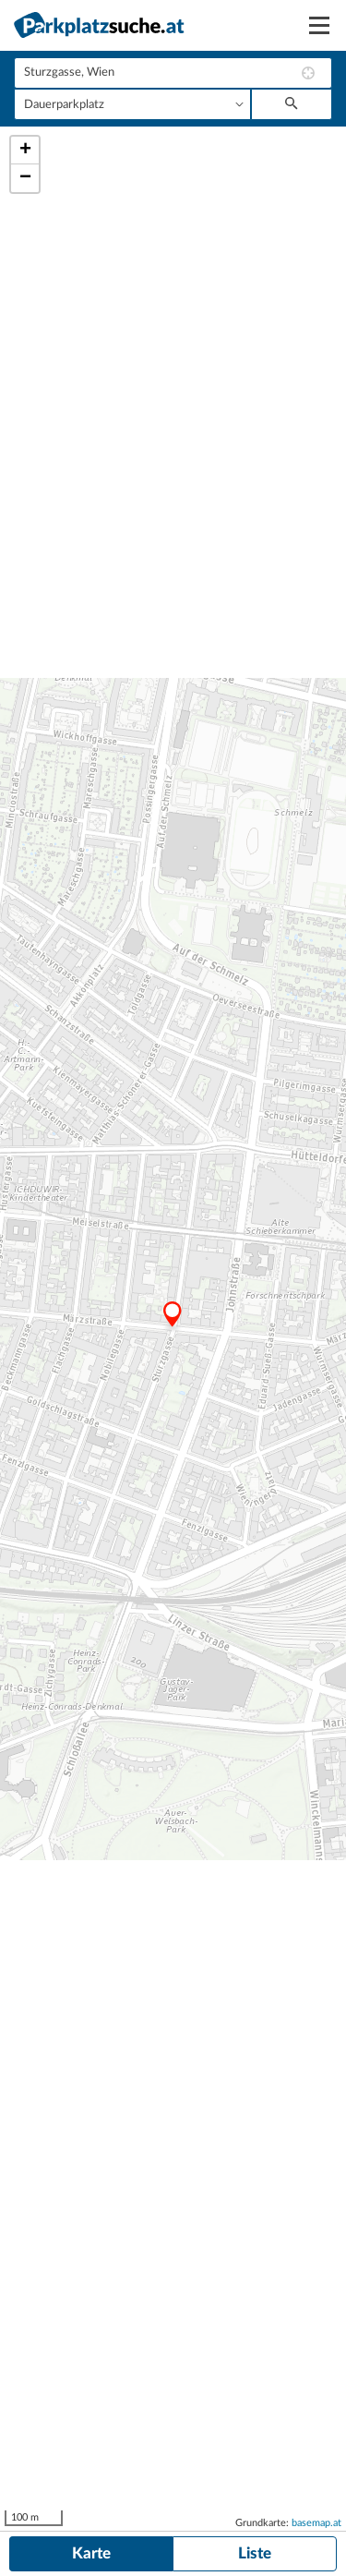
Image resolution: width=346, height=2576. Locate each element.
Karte (91, 2553)
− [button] (25, 178)
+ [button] (25, 150)
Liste (254, 2553)
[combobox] (173, 73)
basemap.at (316, 2523)
